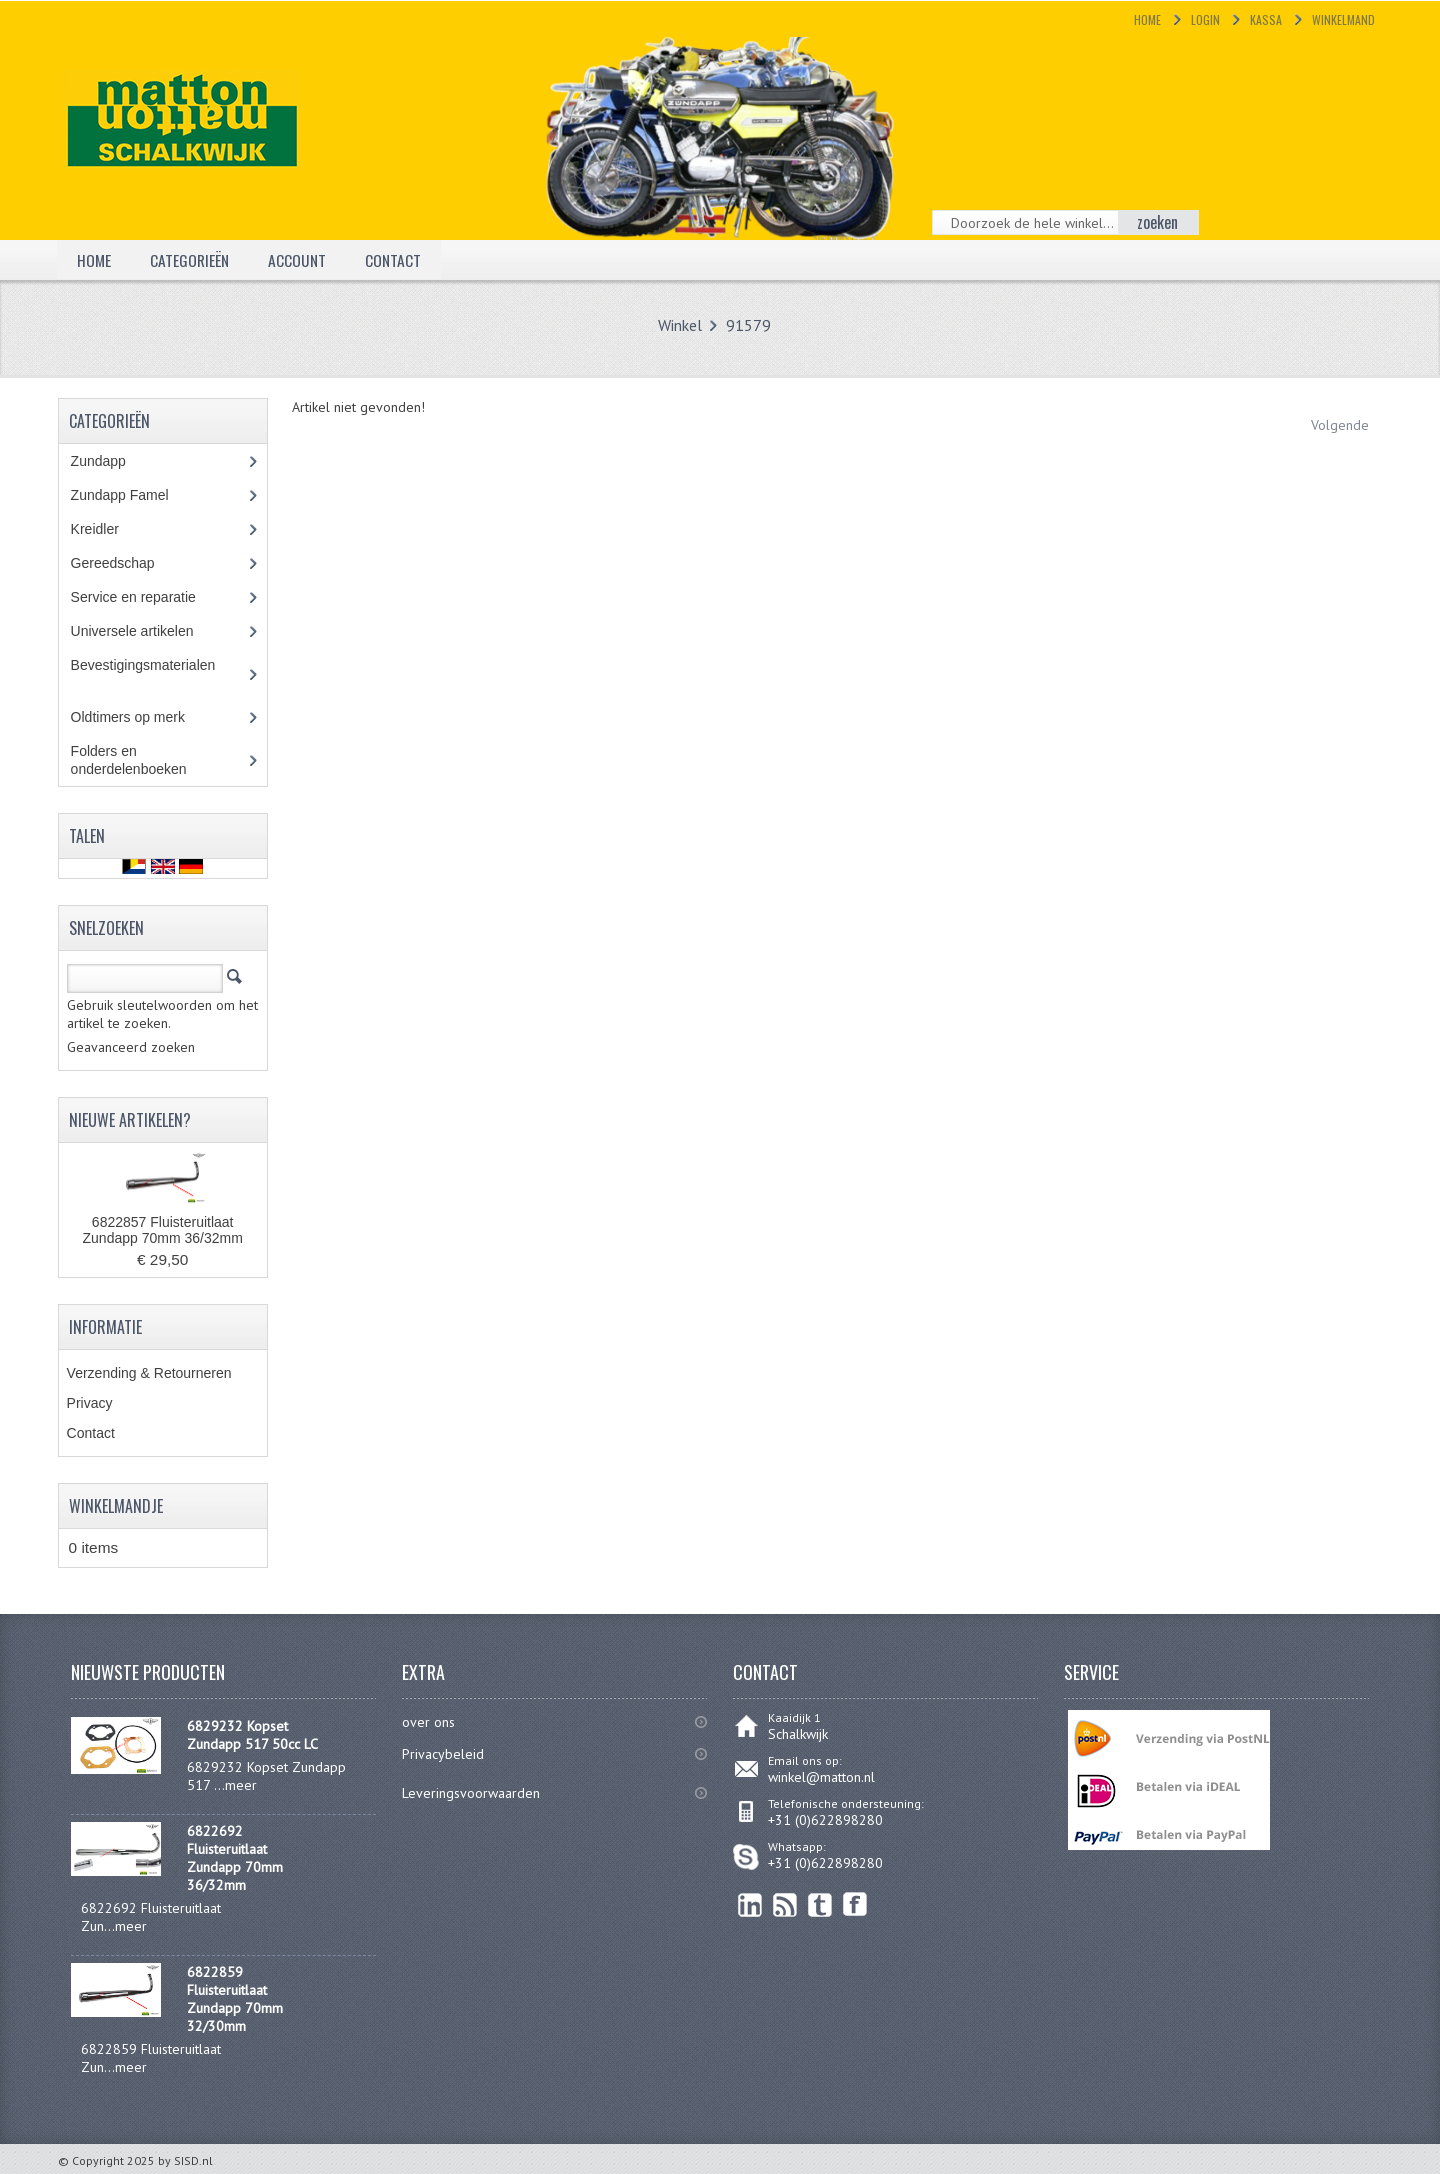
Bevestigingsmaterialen (155, 674)
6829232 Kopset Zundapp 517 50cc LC (252, 1735)
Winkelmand (1343, 19)
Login (1205, 19)
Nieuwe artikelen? (130, 1120)
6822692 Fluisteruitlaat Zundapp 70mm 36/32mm (235, 1858)
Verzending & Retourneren (149, 1373)
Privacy (90, 1403)
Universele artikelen (151, 631)
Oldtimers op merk (142, 717)
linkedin (750, 1904)
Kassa (1266, 19)
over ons (428, 1722)
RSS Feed (785, 1904)
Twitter (820, 1904)
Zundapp (121, 461)
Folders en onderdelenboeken (143, 760)
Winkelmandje (116, 1506)
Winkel (680, 325)
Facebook (855, 1904)
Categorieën (191, 259)
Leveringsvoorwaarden (471, 1793)
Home (1147, 19)
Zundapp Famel (134, 495)
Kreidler (113, 529)
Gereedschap (123, 563)
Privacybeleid (443, 1754)
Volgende (1340, 425)
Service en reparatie (148, 597)
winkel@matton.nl (821, 1777)
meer (241, 1785)
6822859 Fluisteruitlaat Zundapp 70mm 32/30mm (235, 1999)
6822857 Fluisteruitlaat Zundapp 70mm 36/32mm (163, 1230)
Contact (397, 259)
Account (300, 259)
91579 (748, 325)
